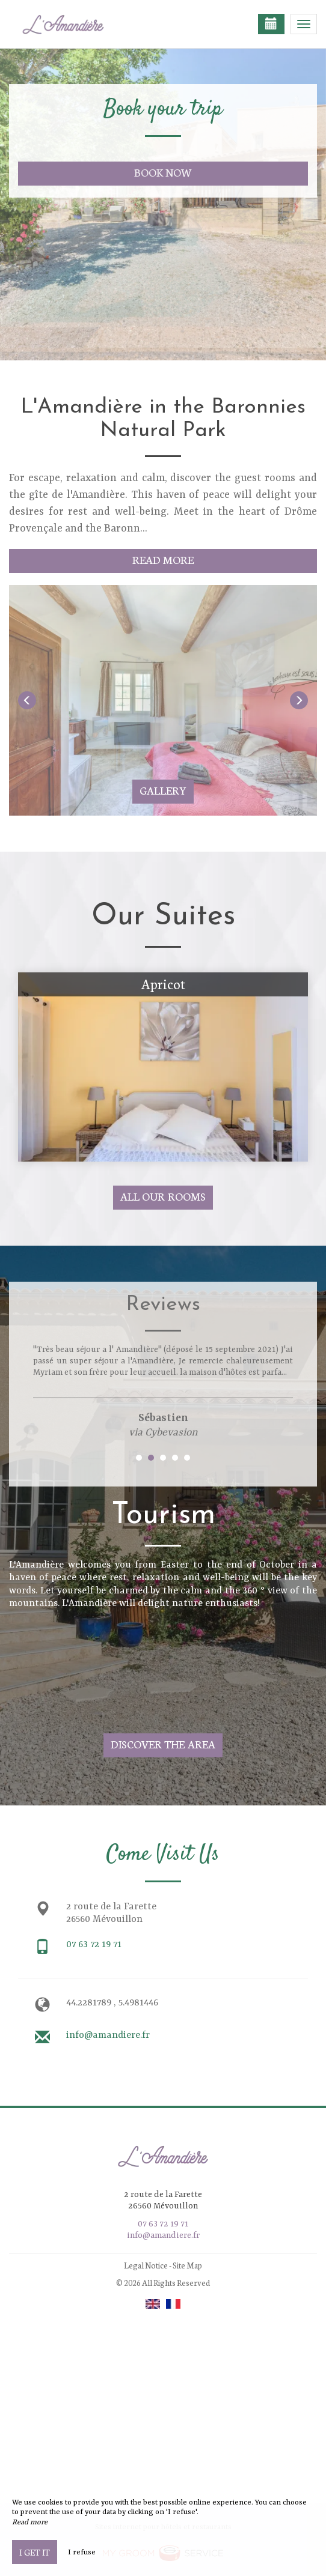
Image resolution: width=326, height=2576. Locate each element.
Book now (163, 172)
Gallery (163, 790)
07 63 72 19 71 (93, 1944)
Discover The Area (163, 1743)
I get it (34, 2552)
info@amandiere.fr (108, 2035)
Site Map (187, 2265)
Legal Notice (146, 2265)
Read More (163, 559)
